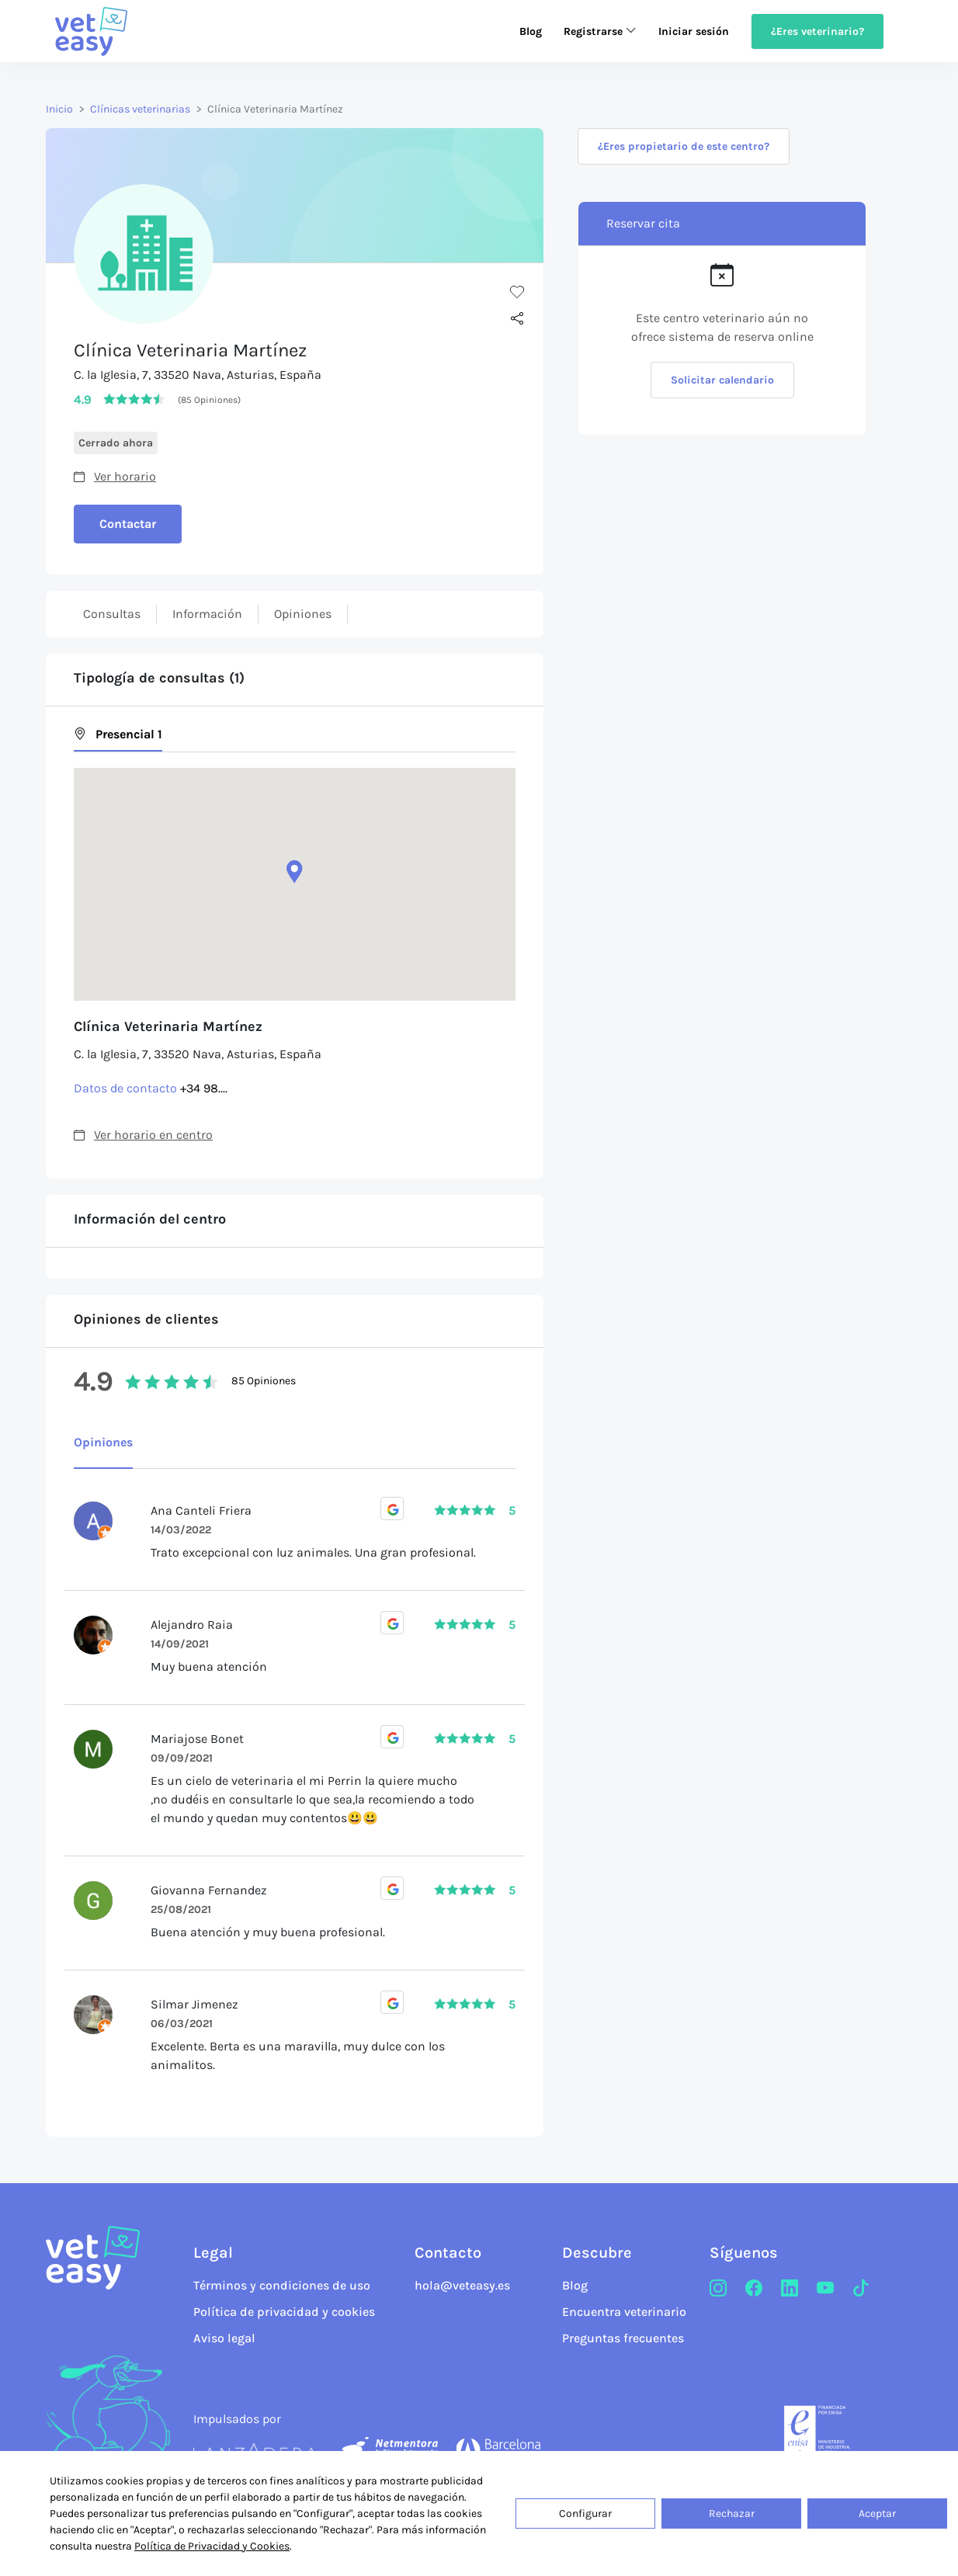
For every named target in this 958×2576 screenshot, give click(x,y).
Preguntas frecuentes (623, 2338)
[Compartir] (517, 319)
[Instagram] (718, 2289)
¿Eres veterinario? (817, 31)
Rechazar (732, 2513)
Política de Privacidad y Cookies (212, 2546)
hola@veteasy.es (462, 2285)
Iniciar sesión (693, 31)
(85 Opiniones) (209, 399)
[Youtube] (825, 2289)
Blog (530, 31)
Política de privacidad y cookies (284, 2311)
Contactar (127, 523)
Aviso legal (224, 2338)
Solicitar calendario (722, 380)
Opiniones (302, 613)
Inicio (59, 109)
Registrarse (600, 31)
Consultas (112, 613)
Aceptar (877, 2513)
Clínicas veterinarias (140, 109)
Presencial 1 (118, 734)
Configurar (585, 2513)
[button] (294, 871)
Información (207, 613)
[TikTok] (860, 2289)
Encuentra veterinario (624, 2311)
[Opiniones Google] (392, 1508)
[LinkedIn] (789, 2289)
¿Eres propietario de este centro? (683, 146)
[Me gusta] (517, 291)
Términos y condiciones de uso (281, 2285)
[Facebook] (753, 2289)
